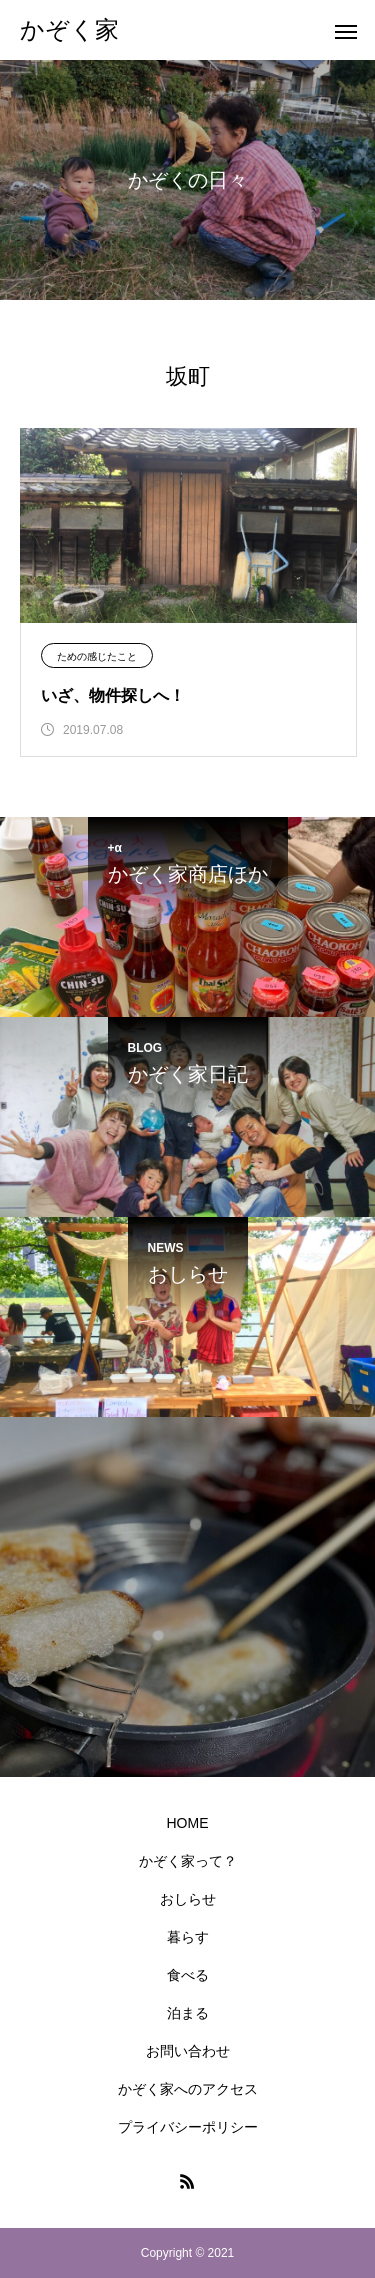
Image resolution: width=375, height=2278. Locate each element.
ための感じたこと (97, 656)
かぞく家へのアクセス (188, 2089)
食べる (188, 1975)
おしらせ (188, 1899)
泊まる (188, 2013)
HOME (188, 1823)
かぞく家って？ (188, 1861)
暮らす (188, 1937)
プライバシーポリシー (188, 2127)
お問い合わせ (188, 2051)
